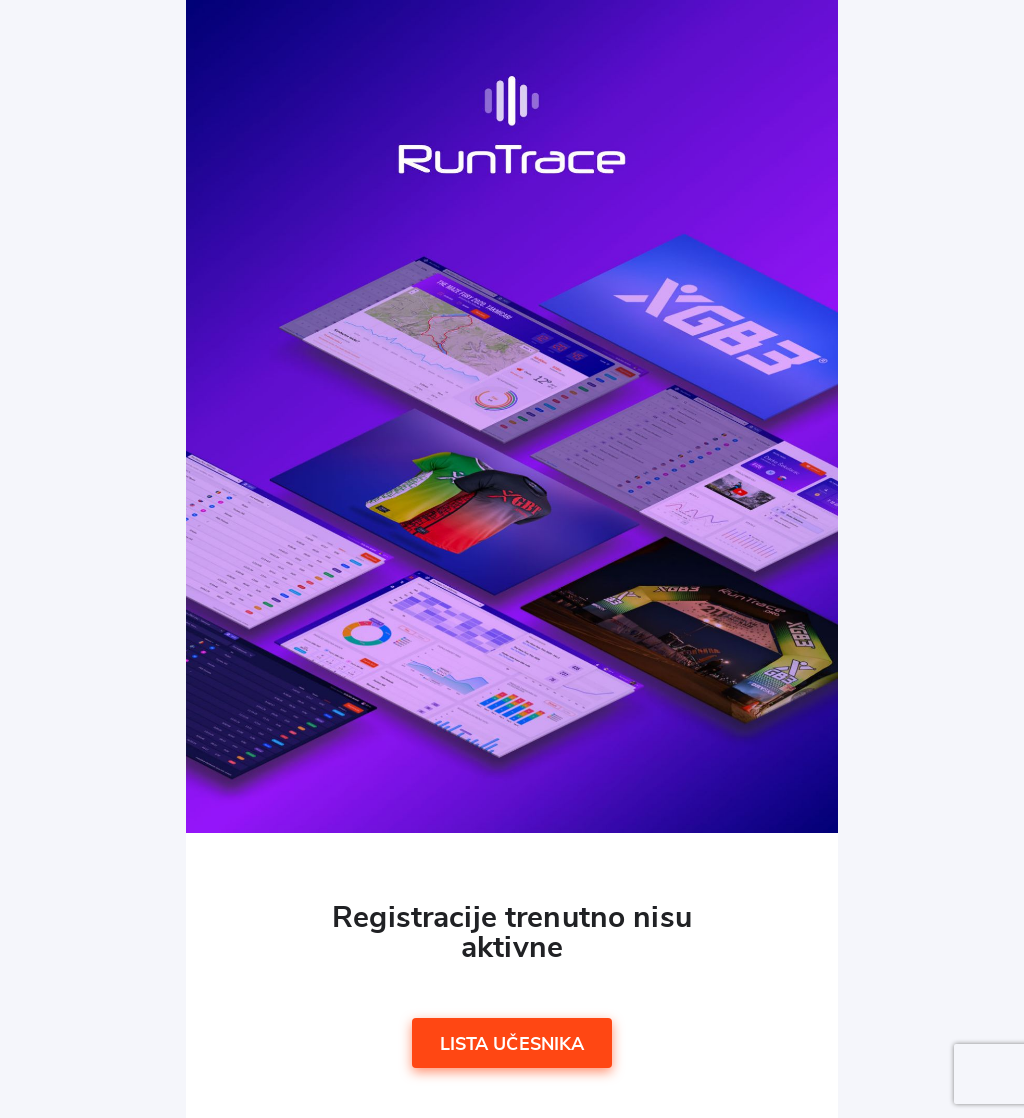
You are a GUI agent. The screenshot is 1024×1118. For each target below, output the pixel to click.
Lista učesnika (512, 1045)
